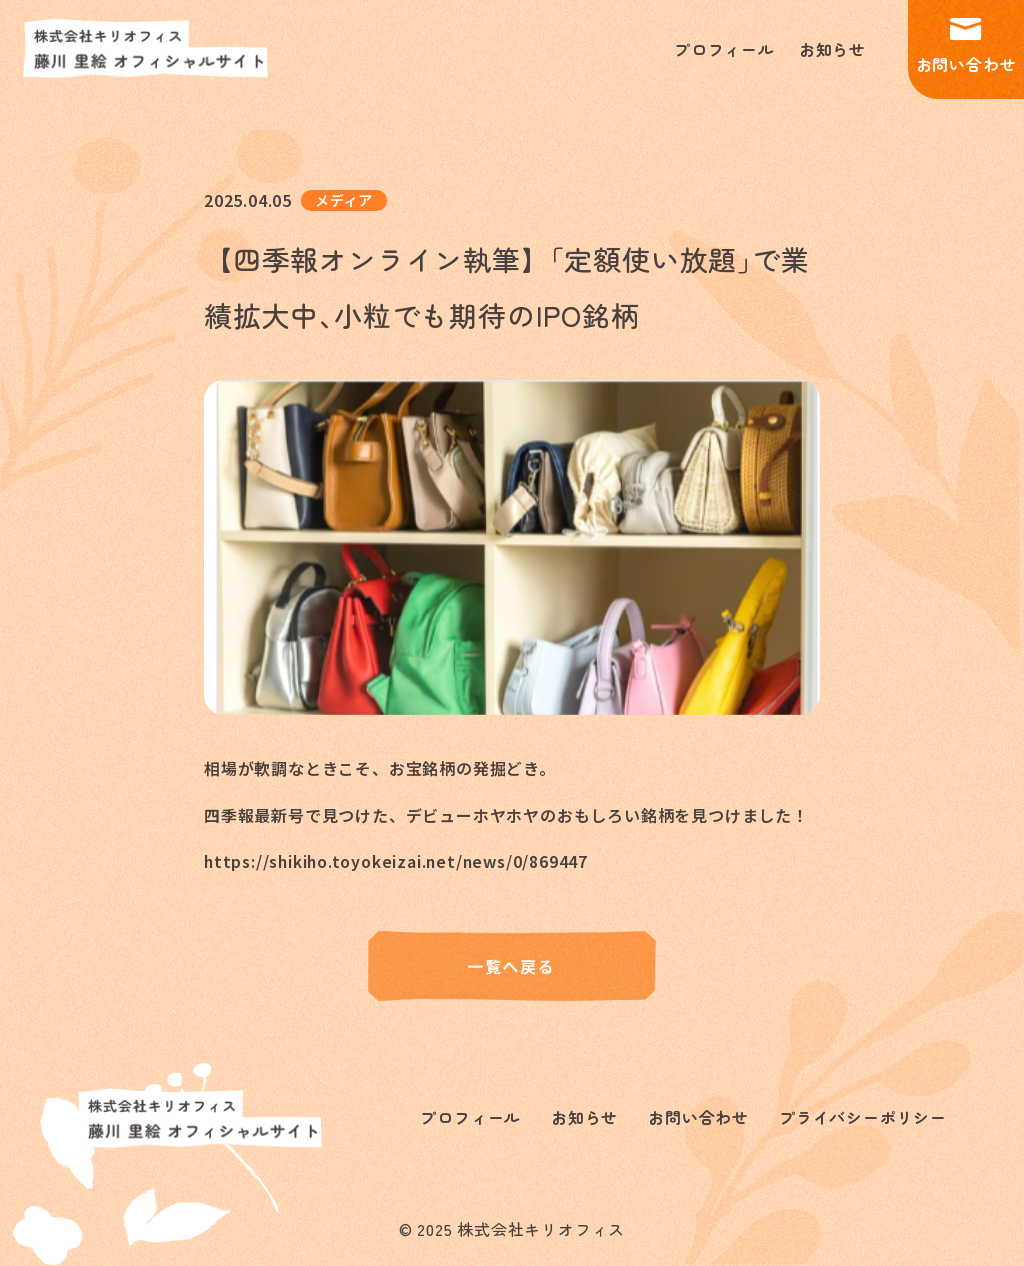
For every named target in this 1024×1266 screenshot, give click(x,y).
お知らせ (832, 50)
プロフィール (724, 50)
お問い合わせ (966, 47)
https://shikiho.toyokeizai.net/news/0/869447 (399, 862)
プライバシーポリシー (863, 1118)
